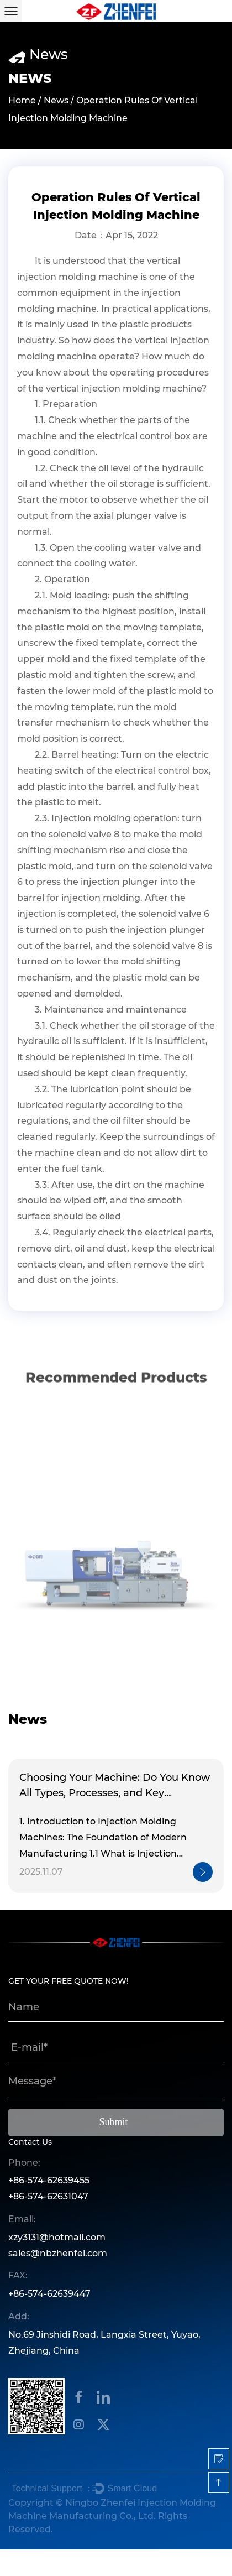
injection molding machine (77, 277)
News (56, 101)
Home (22, 101)
